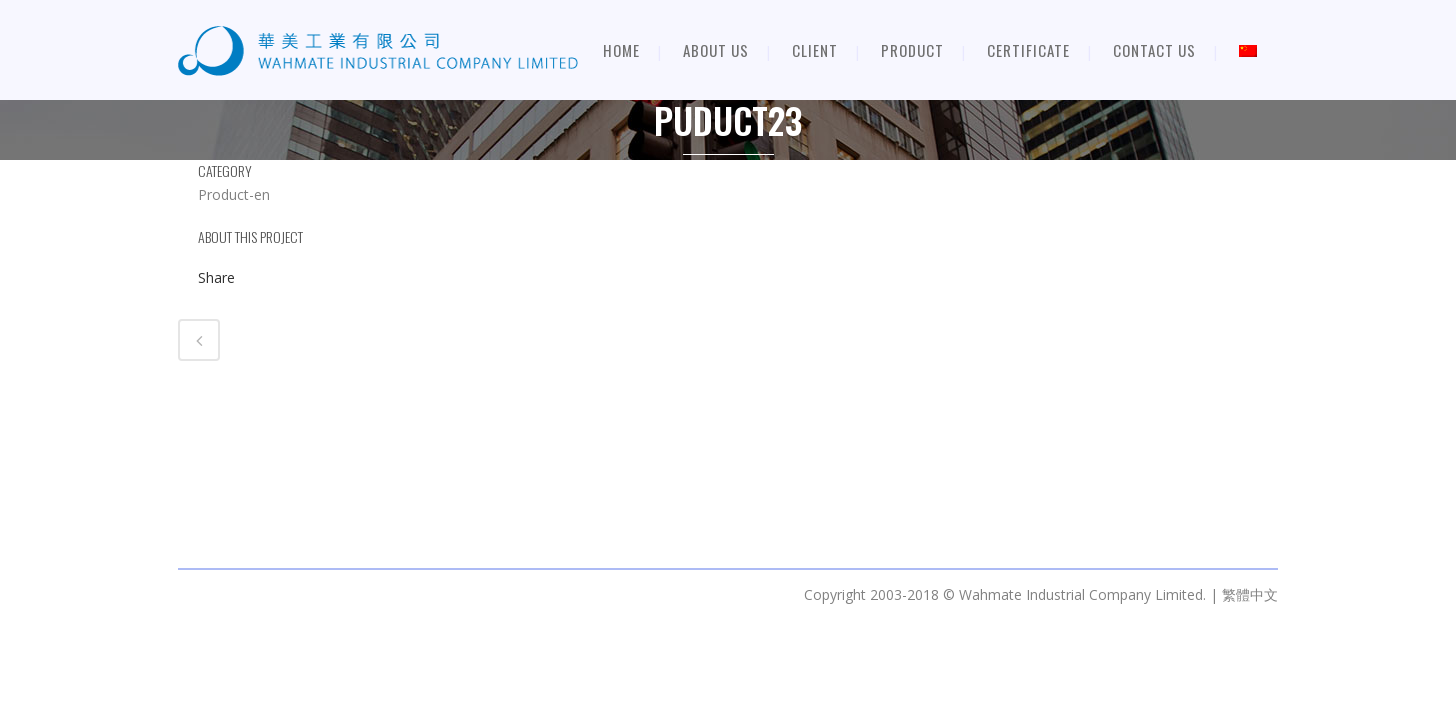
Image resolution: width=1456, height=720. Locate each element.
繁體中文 (1250, 594)
